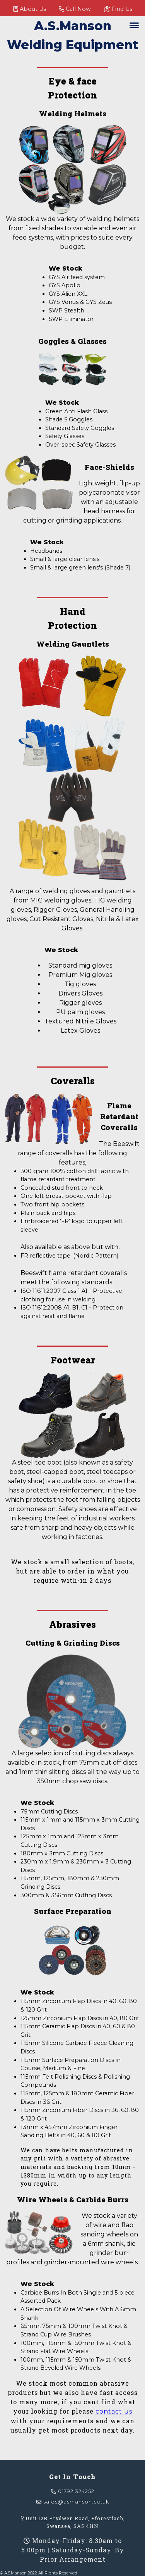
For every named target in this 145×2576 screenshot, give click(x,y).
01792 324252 (72, 2491)
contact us (114, 2411)
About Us (29, 8)
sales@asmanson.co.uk (72, 2502)
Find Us (118, 8)
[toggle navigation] (134, 25)
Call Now (75, 8)
